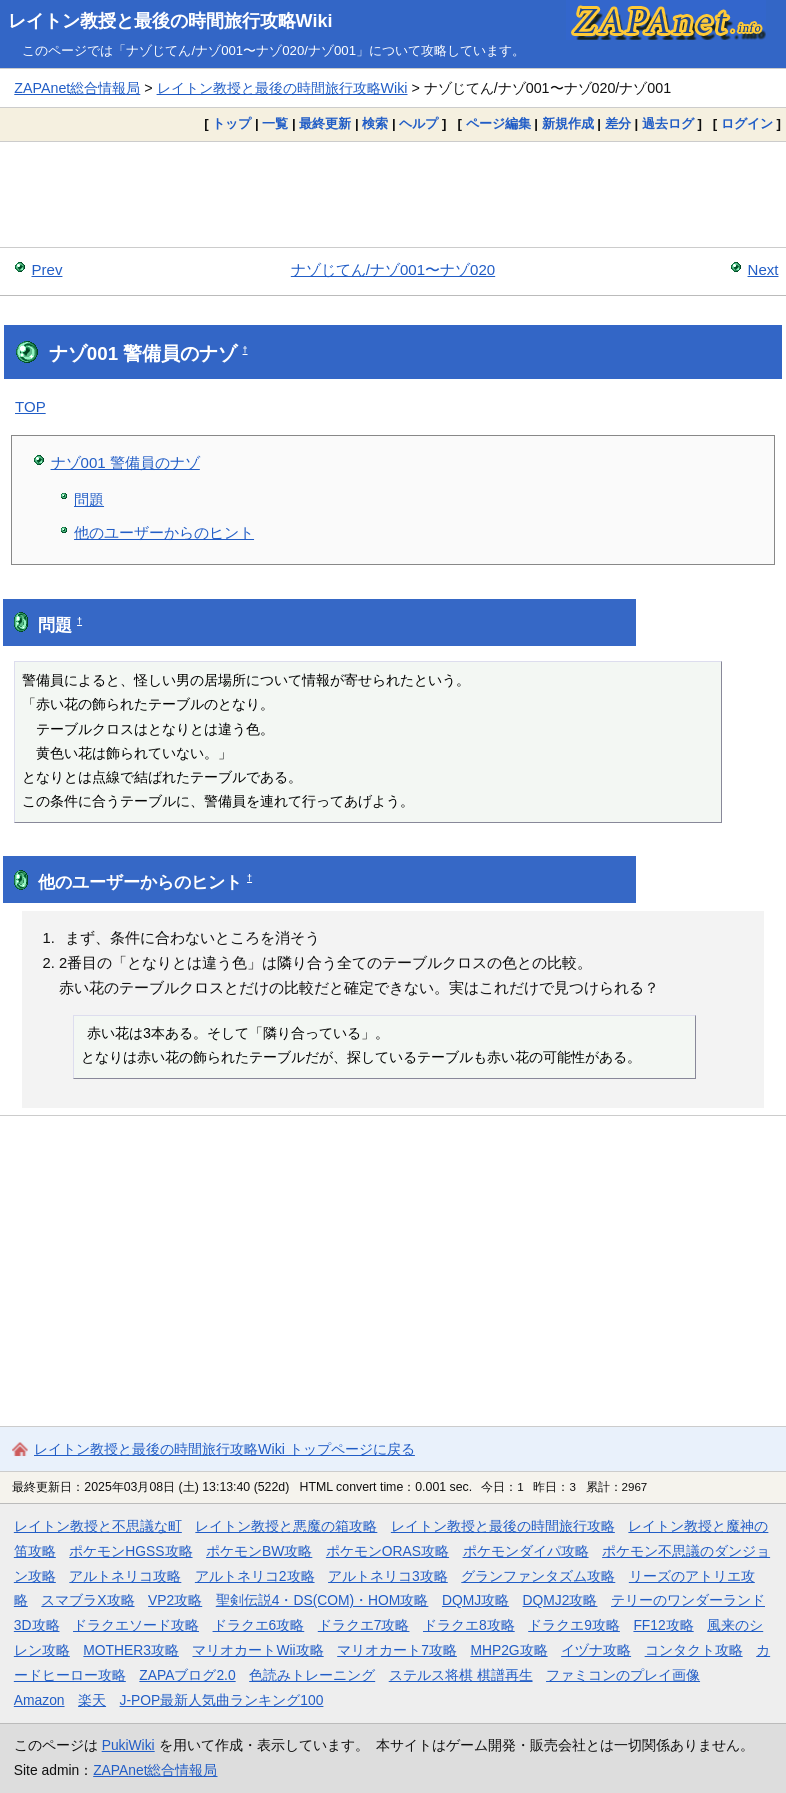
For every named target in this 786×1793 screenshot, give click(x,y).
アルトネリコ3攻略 (388, 1576)
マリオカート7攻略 (397, 1650)
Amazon (39, 1700)
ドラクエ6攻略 (259, 1625)
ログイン (747, 123)
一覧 (275, 123)
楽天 (92, 1700)
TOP (30, 406)
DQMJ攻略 (475, 1600)
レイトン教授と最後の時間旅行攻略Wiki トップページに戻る (224, 1449)
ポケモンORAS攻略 (387, 1551)
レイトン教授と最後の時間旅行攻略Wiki (170, 21)
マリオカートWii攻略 (257, 1650)
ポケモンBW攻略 (259, 1551)
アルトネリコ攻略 (125, 1576)
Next (763, 269)
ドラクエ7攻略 (364, 1625)
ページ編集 (498, 123)
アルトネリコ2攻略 (255, 1576)
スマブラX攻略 (87, 1600)
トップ (231, 123)
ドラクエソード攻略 (136, 1625)
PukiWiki (128, 1745)
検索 (375, 123)
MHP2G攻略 (508, 1650)
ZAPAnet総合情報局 (77, 88)
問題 (89, 499)
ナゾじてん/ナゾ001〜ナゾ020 (393, 269)
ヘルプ (418, 123)
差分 (618, 123)
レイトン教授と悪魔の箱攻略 (286, 1526)
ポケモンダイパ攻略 (526, 1551)
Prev (47, 269)
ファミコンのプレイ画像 (623, 1675)
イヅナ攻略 (596, 1650)
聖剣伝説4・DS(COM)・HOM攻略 (322, 1600)
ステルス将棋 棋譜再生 (461, 1675)
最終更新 (325, 123)
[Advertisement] (393, 194)
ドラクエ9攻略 (574, 1625)
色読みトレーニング (312, 1675)
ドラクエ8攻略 (469, 1625)
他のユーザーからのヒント (164, 532)
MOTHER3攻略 (131, 1650)
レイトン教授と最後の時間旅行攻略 (503, 1526)
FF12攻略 (663, 1625)
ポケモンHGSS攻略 (130, 1551)
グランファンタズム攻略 (538, 1576)
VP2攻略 (175, 1600)
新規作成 (568, 123)
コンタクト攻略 (694, 1650)
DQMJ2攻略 (560, 1600)
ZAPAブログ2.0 (187, 1675)
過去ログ (668, 123)
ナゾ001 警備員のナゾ (125, 462)
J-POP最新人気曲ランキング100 (222, 1700)
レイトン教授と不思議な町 (98, 1526)
